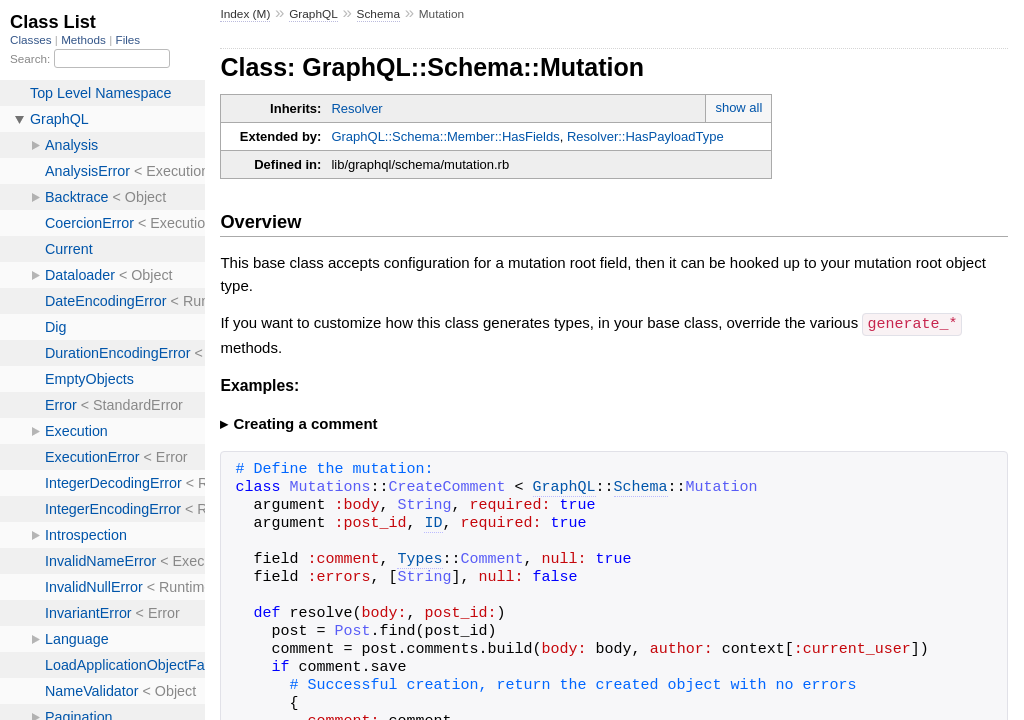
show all (738, 107)
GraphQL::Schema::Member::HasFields (445, 136)
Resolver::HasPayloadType (645, 136)
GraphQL (313, 14)
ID (433, 523)
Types (419, 559)
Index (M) (245, 14)
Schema (378, 14)
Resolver (356, 108)
